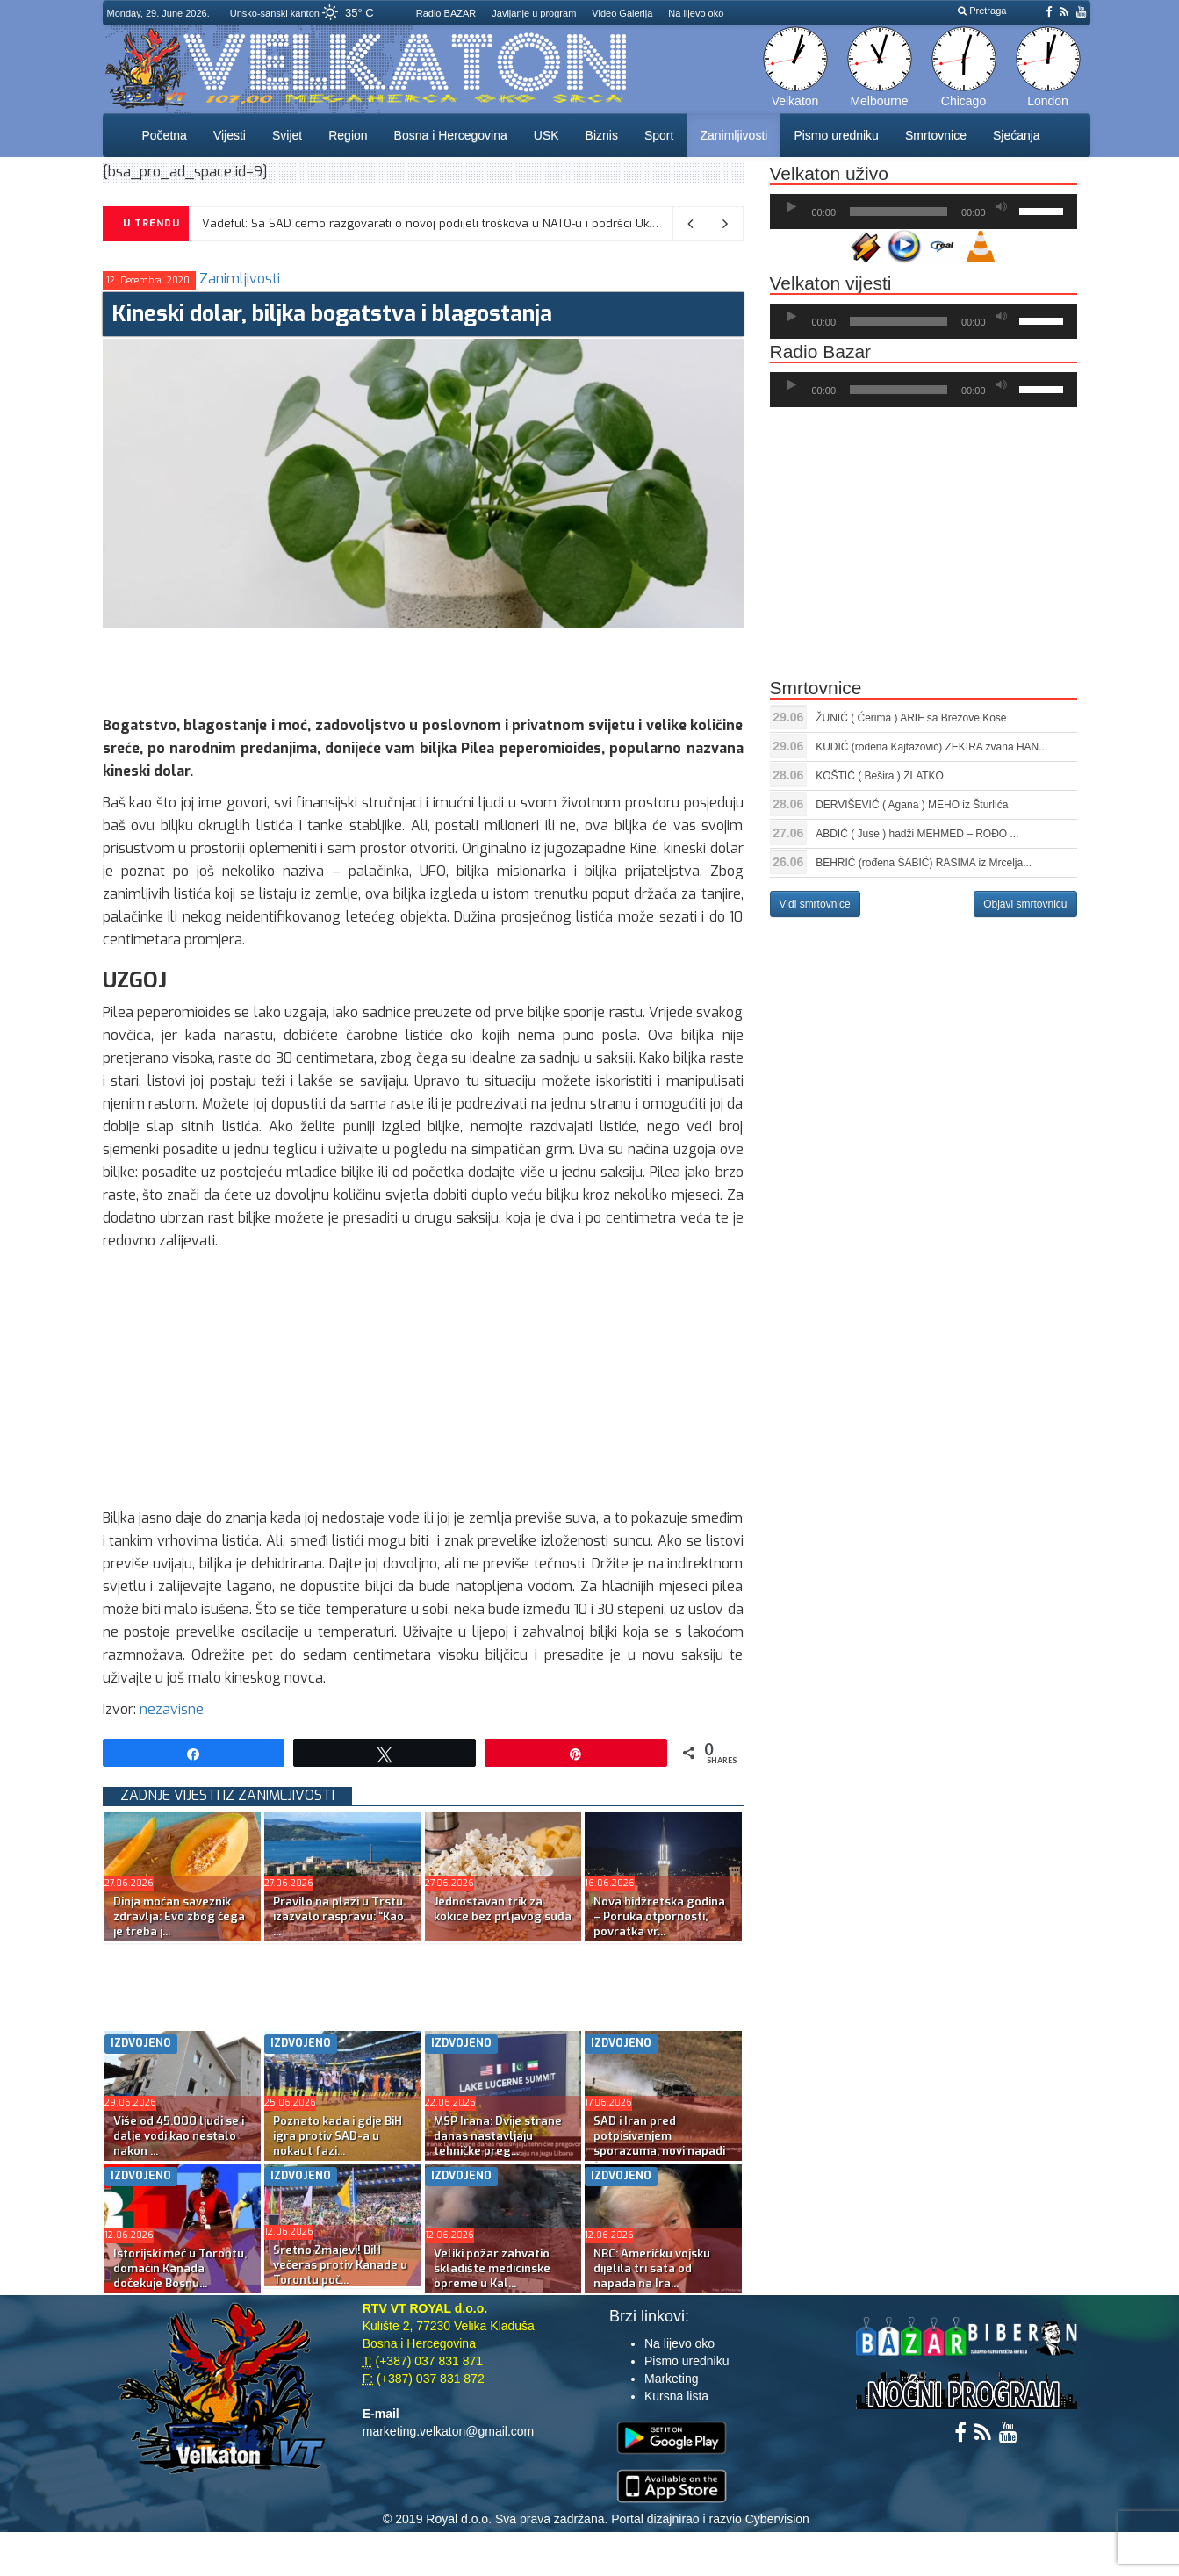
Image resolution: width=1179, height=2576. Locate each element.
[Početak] (792, 207)
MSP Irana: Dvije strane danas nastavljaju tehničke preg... (498, 2135)
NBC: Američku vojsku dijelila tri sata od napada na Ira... (651, 2268)
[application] (923, 211)
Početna (164, 135)
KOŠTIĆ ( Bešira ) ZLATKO (880, 776)
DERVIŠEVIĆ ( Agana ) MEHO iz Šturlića (912, 805)
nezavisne (172, 1709)
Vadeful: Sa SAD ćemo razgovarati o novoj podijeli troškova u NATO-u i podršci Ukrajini (438, 223)
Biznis (602, 135)
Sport (658, 135)
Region (347, 135)
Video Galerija (622, 13)
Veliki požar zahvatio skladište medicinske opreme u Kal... (492, 2268)
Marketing (671, 2378)
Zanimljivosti (733, 135)
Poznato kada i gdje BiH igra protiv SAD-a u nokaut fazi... (337, 2135)
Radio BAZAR (446, 13)
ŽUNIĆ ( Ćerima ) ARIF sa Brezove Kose (911, 718)
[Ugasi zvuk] (1001, 207)
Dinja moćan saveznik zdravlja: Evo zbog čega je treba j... (179, 1916)
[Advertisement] (422, 667)
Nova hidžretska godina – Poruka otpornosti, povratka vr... (659, 1916)
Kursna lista (676, 2396)
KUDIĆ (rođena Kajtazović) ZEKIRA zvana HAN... (931, 747)
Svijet (287, 135)
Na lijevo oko (695, 13)
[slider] (898, 211)
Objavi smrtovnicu (1025, 904)
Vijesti (229, 135)
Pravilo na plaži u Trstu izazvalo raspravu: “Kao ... (338, 1916)
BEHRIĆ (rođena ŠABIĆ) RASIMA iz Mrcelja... (924, 863)
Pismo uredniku (836, 135)
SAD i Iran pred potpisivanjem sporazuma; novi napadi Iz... (659, 2143)
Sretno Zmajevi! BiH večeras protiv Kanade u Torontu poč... (340, 2264)
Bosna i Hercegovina (450, 135)
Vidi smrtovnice (815, 904)
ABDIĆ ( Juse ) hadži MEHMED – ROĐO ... (917, 834)
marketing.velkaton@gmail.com (449, 2431)
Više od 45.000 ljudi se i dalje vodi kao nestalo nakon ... (178, 2135)
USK (546, 135)
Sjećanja (1016, 135)
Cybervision (777, 2519)
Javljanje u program (534, 13)
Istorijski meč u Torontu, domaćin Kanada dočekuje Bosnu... (180, 2268)
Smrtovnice (936, 135)
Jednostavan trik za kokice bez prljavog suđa (503, 1909)
